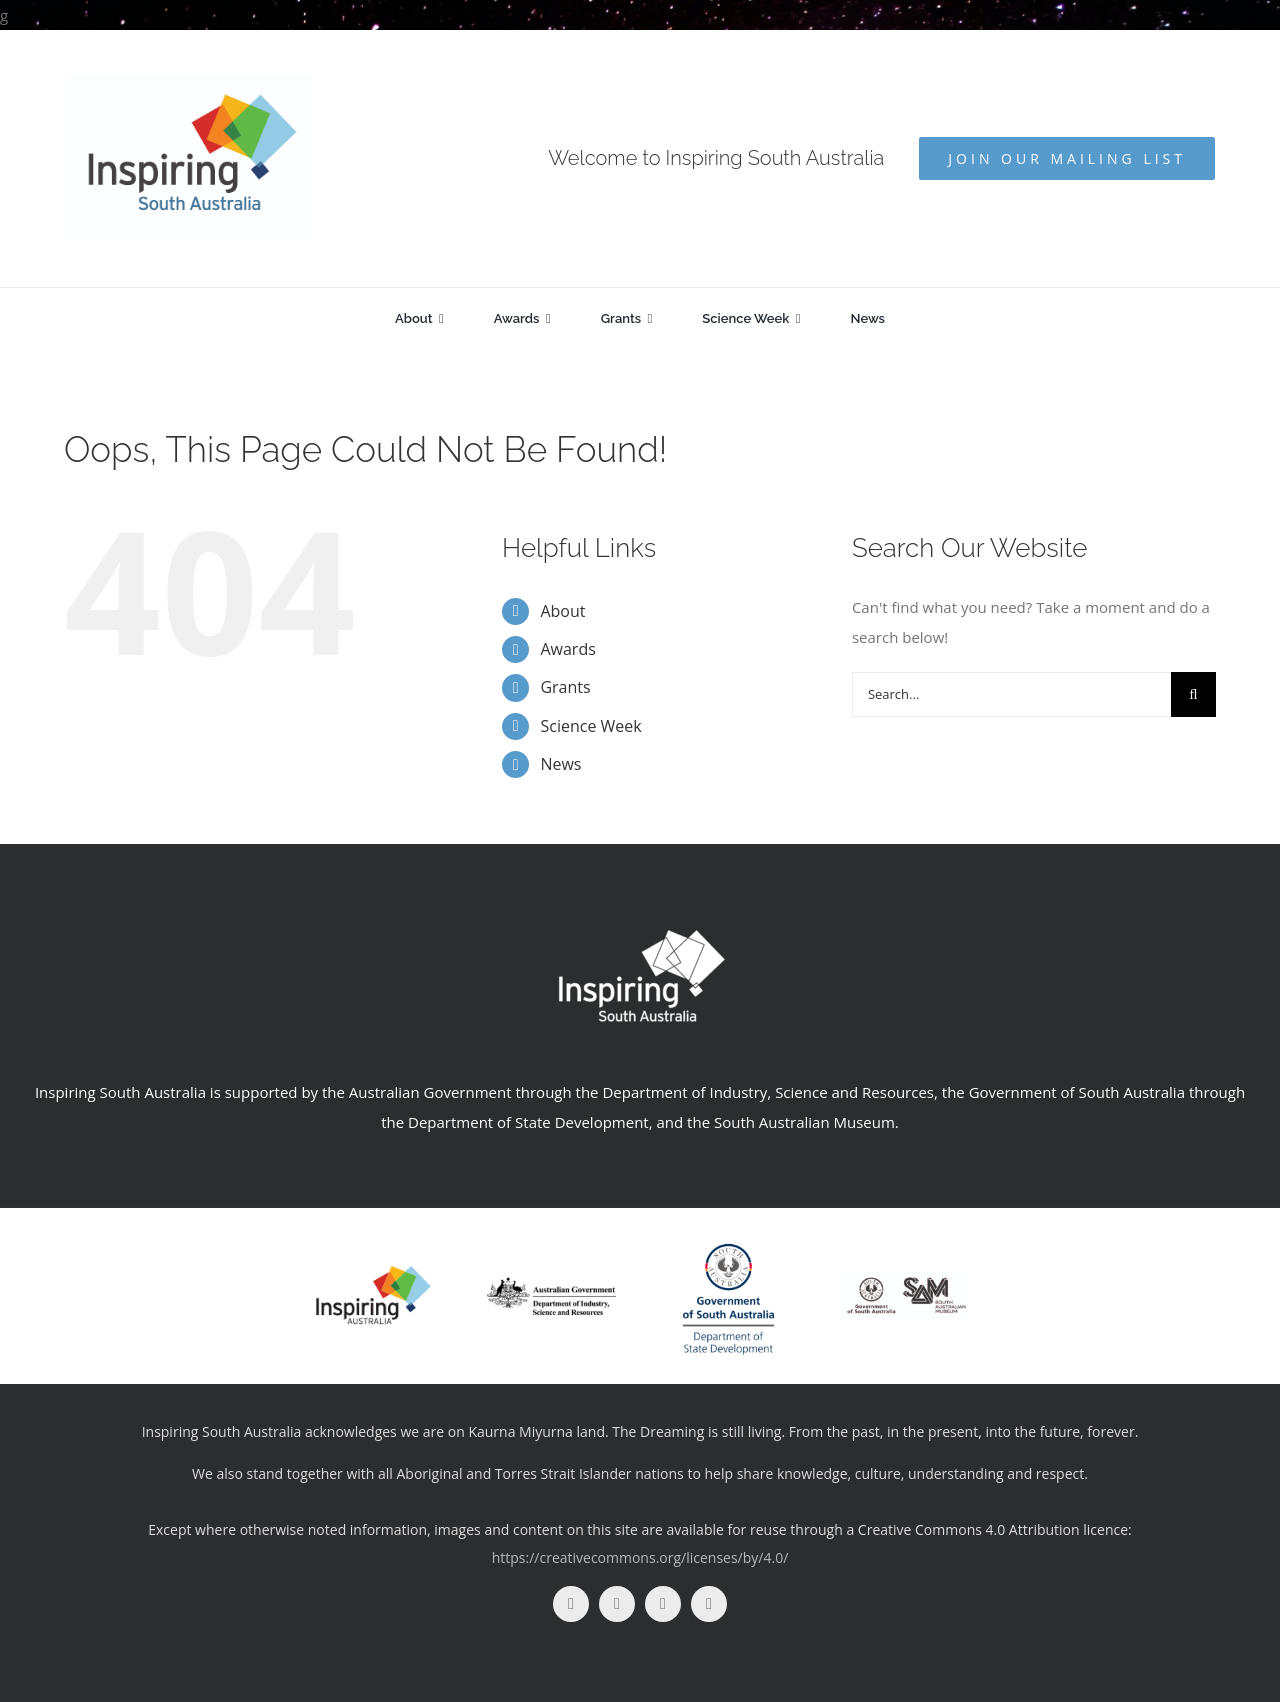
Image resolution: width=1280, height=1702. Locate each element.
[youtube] (663, 1604)
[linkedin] (709, 1604)
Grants (565, 687)
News (560, 764)
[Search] (1193, 694)
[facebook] (571, 1604)
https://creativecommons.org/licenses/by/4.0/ (640, 1557)
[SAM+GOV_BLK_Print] (906, 1279)
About (562, 611)
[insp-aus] (373, 1270)
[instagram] (617, 1604)
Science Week (590, 726)
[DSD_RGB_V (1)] (728, 1235)
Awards (567, 649)
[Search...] (1011, 694)
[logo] (551, 1284)
